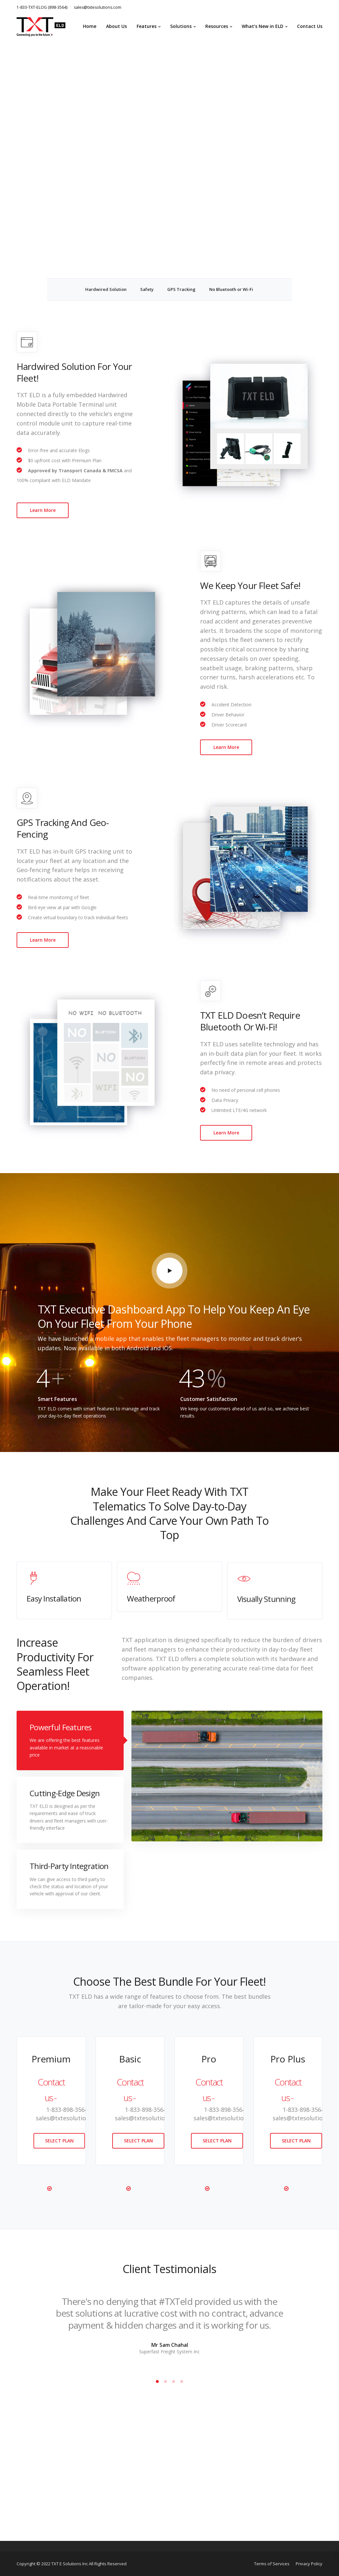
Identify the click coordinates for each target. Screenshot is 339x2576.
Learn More (43, 510)
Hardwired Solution (106, 289)
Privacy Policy (309, 2564)
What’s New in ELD (262, 26)
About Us (116, 26)
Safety (147, 289)
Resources (216, 26)
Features (146, 26)
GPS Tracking (181, 289)
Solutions (181, 26)
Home (89, 26)
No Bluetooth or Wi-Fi (231, 289)
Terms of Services (272, 2564)
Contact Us (309, 26)
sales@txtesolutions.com (97, 7)
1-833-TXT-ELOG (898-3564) (42, 7)
